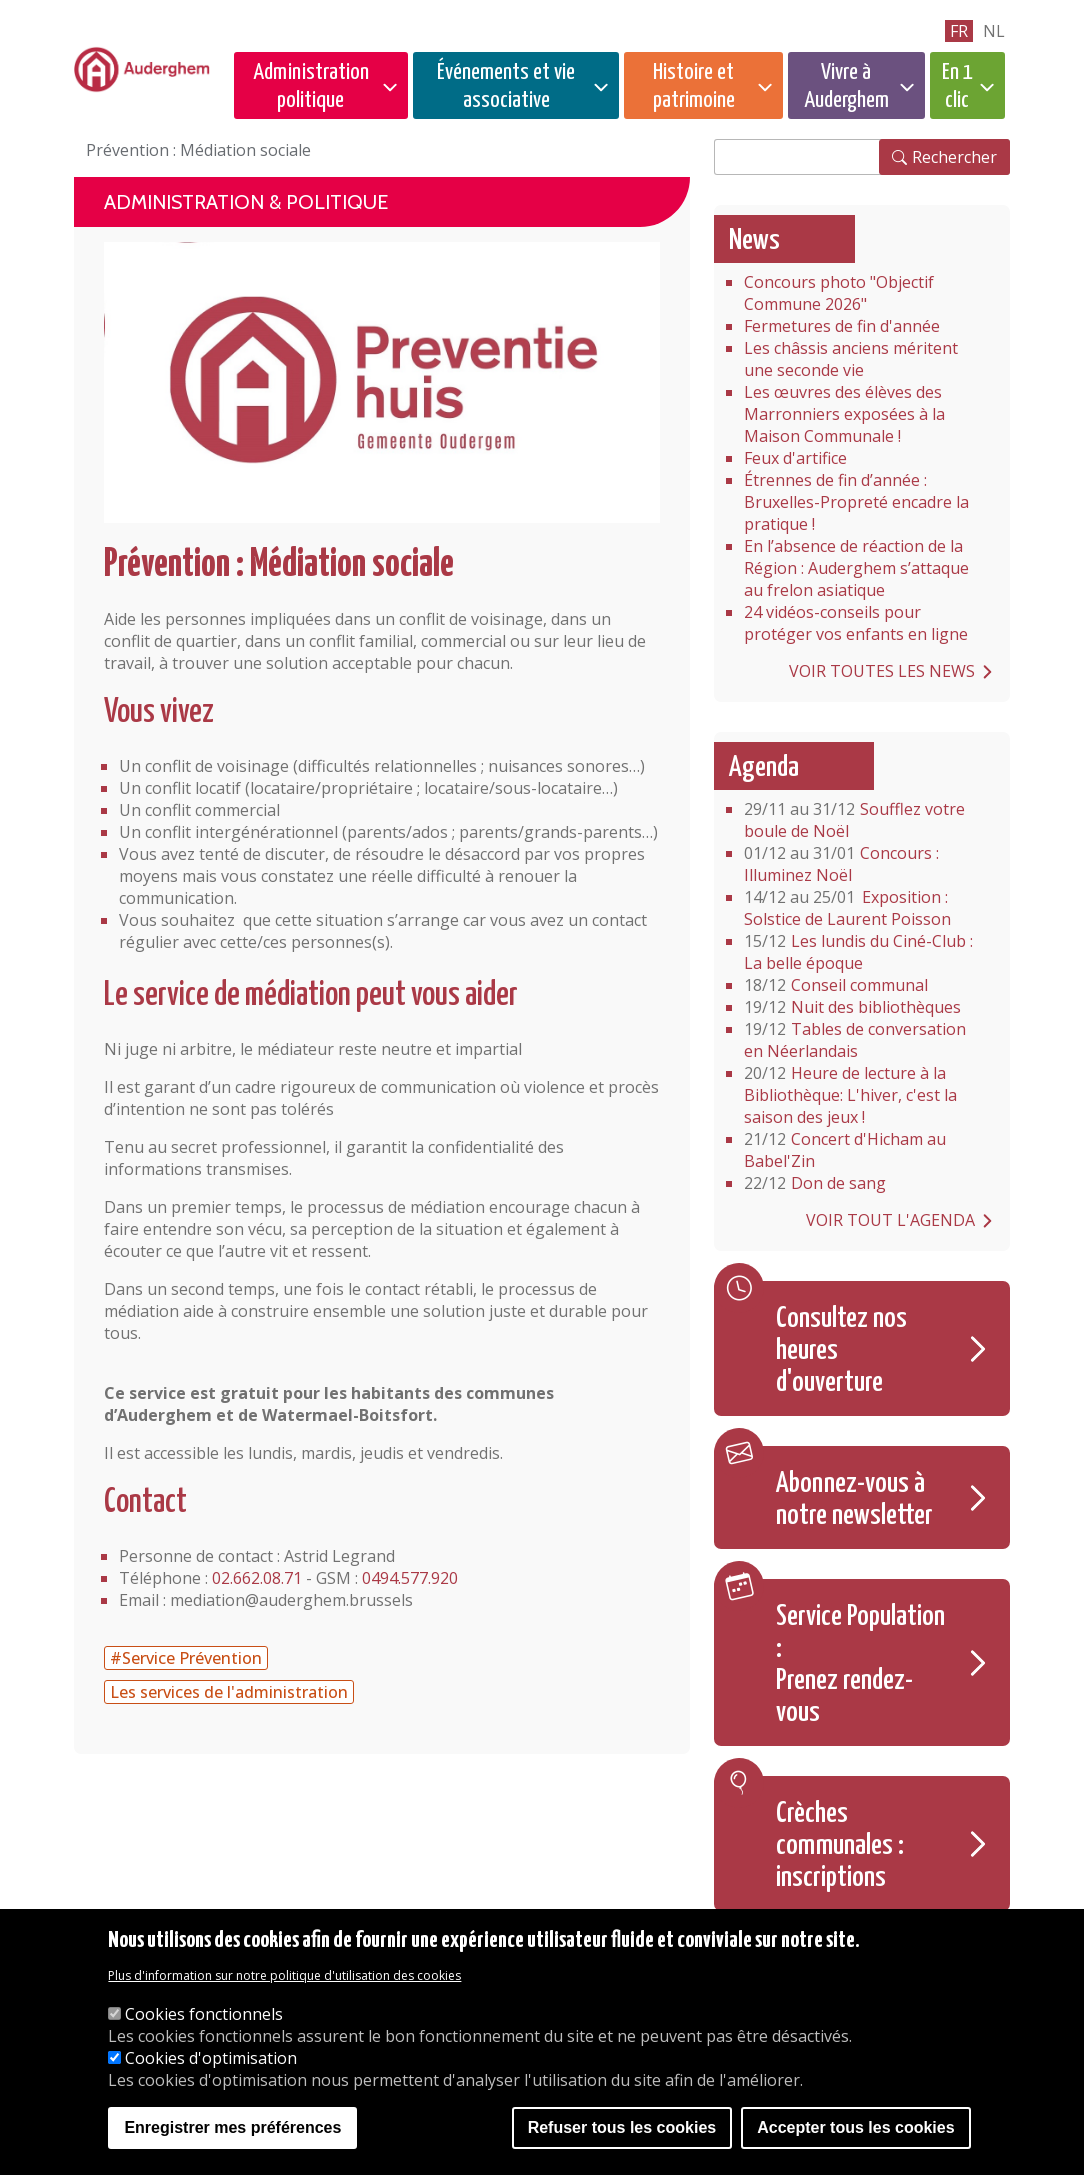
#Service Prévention (186, 1658)
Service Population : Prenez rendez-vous (860, 1665)
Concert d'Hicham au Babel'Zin (845, 1150)
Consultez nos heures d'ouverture (841, 1351)
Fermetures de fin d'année (842, 326)
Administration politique (311, 86)
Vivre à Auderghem (846, 86)
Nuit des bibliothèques (852, 1007)
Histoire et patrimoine (694, 86)
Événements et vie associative (506, 86)
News (754, 241)
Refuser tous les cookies (622, 2127)
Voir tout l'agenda (890, 1220)
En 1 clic (957, 86)
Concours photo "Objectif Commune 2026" (839, 293)
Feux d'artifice (795, 458)
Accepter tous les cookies (855, 2127)
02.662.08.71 (257, 1578)
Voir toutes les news (882, 671)
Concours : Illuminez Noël (841, 864)
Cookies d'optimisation (211, 2058)
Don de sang (815, 1183)
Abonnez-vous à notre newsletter (854, 1500)
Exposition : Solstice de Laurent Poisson (847, 908)
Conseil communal (836, 985)
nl (994, 31)
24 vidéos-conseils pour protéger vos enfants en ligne (856, 623)
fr (959, 31)
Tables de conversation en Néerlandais (855, 1040)
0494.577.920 (410, 1578)
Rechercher (954, 157)
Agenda (764, 768)
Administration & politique (246, 202)
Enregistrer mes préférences (232, 2127)
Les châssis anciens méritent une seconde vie (851, 359)
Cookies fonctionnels (204, 2014)
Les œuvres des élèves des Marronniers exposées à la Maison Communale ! (844, 414)
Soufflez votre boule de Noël (854, 820)
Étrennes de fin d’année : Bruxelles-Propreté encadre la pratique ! (856, 502)
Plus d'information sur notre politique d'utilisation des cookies (284, 1975)
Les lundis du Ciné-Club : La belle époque (858, 952)
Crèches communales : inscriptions (840, 1846)
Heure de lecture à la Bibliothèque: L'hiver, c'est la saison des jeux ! (850, 1095)
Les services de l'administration (229, 1692)
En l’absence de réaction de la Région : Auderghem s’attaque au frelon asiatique (856, 568)
